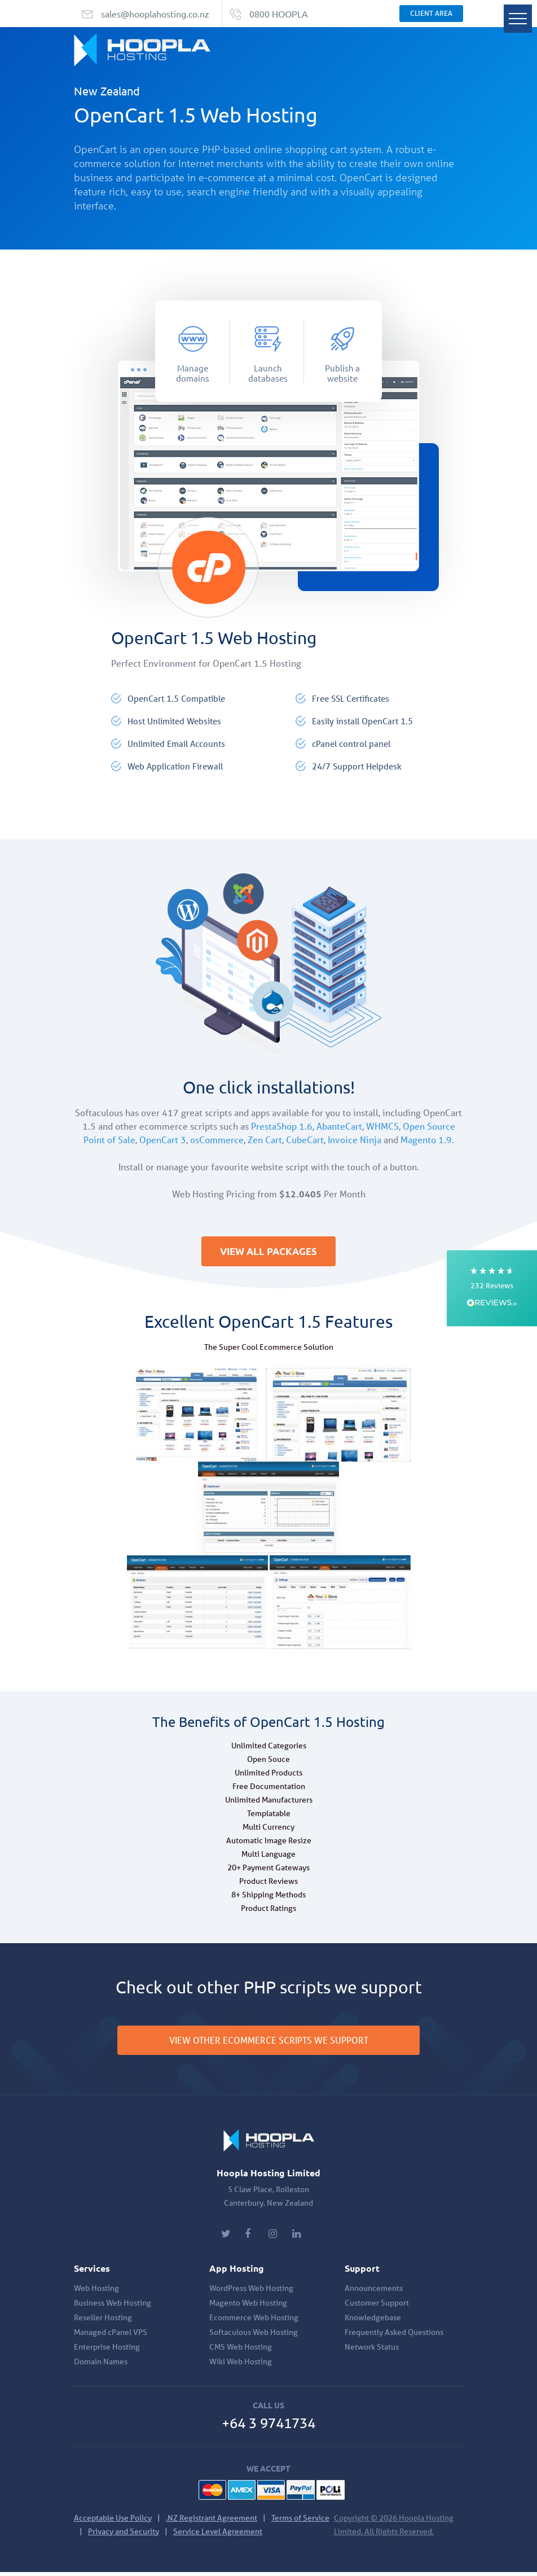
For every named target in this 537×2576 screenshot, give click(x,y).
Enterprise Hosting (107, 2351)
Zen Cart (265, 1139)
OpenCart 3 (162, 1139)
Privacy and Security (123, 2535)
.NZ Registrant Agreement (211, 2522)
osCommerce (217, 1139)
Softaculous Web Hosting (253, 2336)
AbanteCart (339, 1126)
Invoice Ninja (354, 1139)
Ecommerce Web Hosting (253, 2321)
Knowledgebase (373, 2321)
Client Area (431, 13)
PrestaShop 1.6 (281, 1126)
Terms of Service (300, 2522)
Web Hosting (96, 2292)
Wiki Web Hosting (240, 2365)
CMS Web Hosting (240, 2351)
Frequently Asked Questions (394, 2336)
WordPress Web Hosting (251, 2292)
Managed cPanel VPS (110, 2336)
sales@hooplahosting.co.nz (155, 13)
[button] (492, 1288)
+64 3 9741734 (268, 2427)
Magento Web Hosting (248, 2307)
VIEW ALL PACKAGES (268, 1253)
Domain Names (100, 2365)
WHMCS (382, 1126)
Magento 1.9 (426, 1139)
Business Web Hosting (112, 2307)
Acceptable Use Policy (113, 2522)
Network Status (372, 2351)
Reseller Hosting (103, 2321)
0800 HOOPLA (278, 13)
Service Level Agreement (217, 2535)
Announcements (374, 2292)
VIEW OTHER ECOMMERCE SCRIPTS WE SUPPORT (268, 2044)
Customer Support (377, 2307)
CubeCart (305, 1139)
